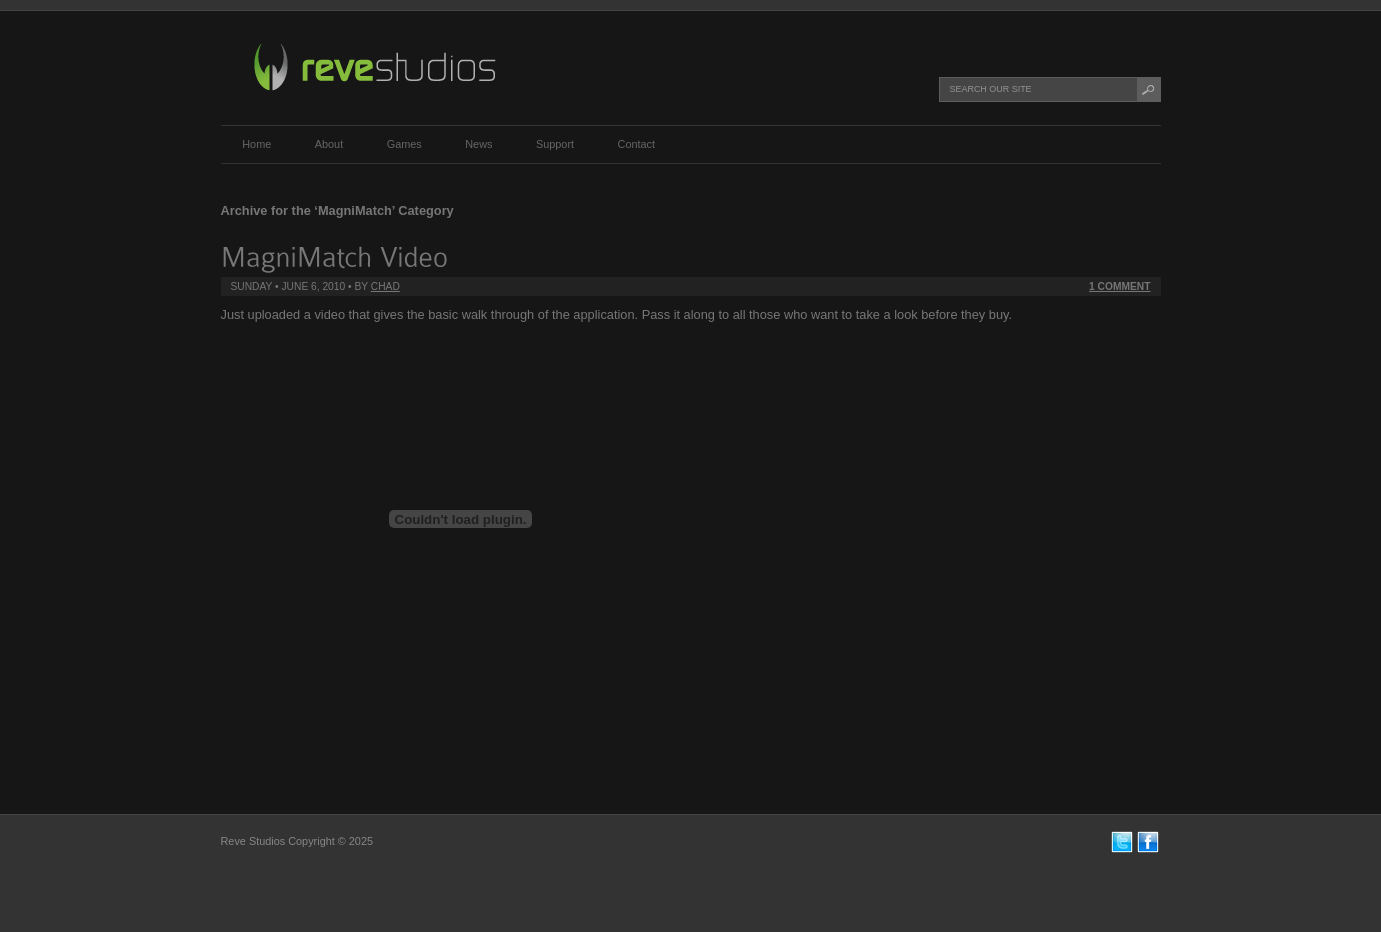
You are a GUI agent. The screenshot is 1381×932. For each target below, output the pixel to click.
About (329, 144)
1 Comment (1119, 286)
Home (256, 144)
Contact (636, 144)
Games (404, 144)
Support (555, 144)
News (478, 144)
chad (385, 286)
